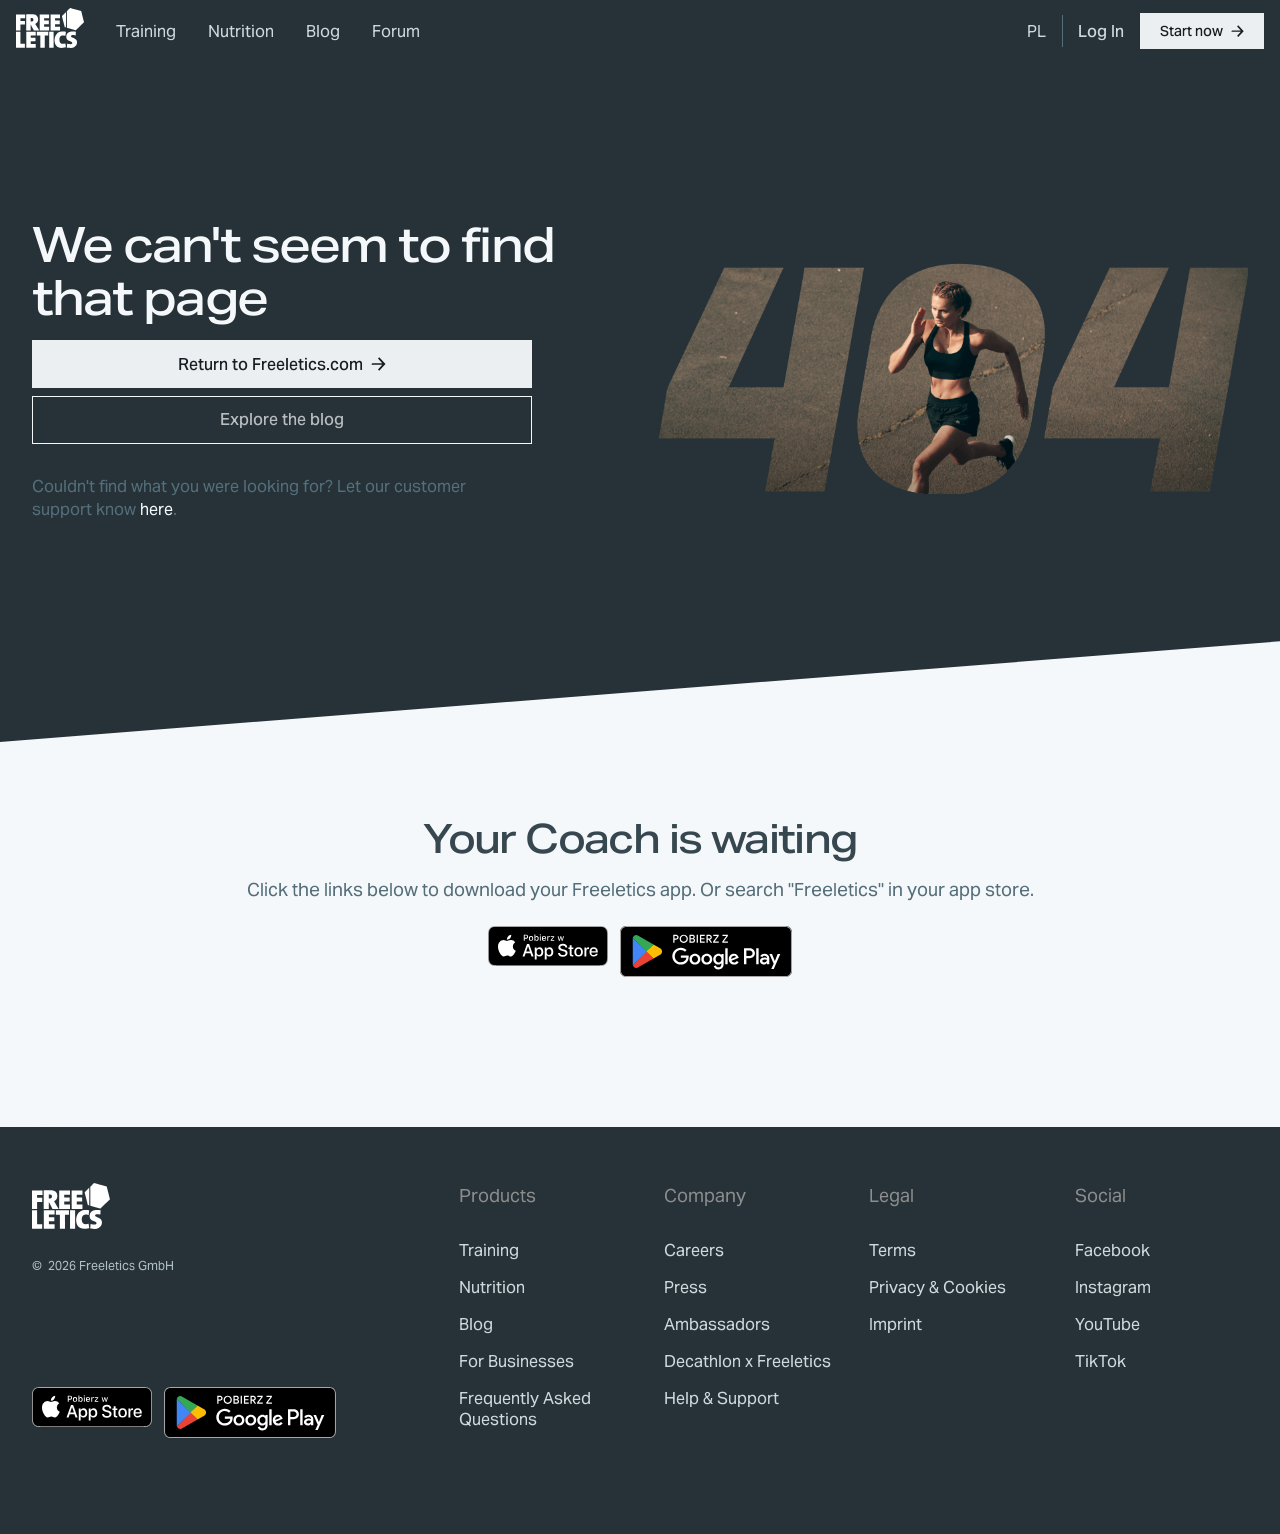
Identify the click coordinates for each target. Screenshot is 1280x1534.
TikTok (1100, 1361)
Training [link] (146, 31)
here (156, 509)
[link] (50, 28)
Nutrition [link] (241, 31)
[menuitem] (1036, 31)
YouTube (1107, 1324)
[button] (1202, 31)
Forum (396, 31)
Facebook (1112, 1250)
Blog (323, 31)
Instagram (1113, 1287)
